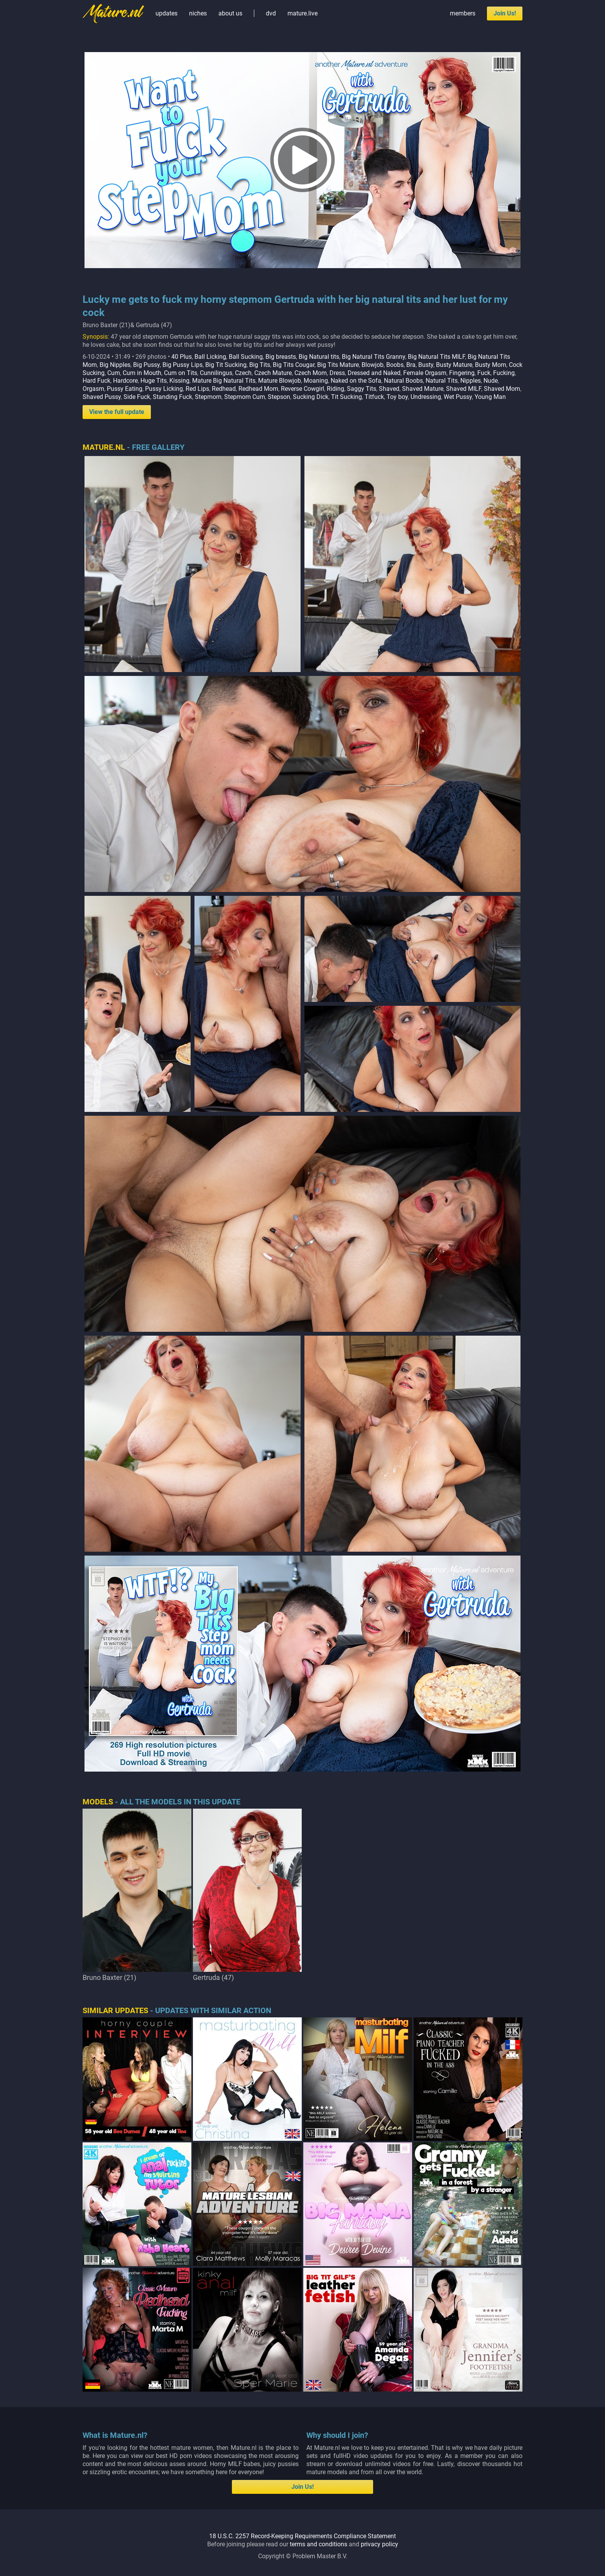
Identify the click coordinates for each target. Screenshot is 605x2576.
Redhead (224, 388)
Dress (337, 373)
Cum (113, 373)
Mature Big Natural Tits (223, 380)
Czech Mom (310, 373)
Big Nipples (115, 364)
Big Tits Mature (338, 364)
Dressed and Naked (374, 373)
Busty (425, 364)
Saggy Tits (361, 388)
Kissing (179, 380)
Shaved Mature (422, 388)
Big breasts (280, 356)
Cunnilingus (216, 373)
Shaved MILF (463, 388)
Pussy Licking (164, 388)
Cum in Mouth (142, 373)
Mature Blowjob (279, 380)
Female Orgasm (424, 373)
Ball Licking (210, 356)
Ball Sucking (246, 356)
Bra (411, 364)
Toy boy (397, 396)
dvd (271, 13)
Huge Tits (153, 380)
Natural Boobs (403, 380)
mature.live (302, 13)
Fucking (504, 373)
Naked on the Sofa (356, 380)
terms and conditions (318, 2544)
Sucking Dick (310, 396)
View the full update (116, 412)
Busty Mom (490, 364)
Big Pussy (146, 364)
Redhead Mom (258, 388)
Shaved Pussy (102, 396)
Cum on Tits (180, 373)
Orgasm (93, 388)
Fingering (462, 373)
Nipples (470, 380)
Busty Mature (454, 364)
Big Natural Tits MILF (436, 356)
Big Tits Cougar (293, 364)
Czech (243, 373)
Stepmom (208, 396)
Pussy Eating (124, 388)
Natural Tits (442, 380)
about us (230, 13)
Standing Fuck (172, 396)
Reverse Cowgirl (302, 388)
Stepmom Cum (244, 396)
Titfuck (374, 396)
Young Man (490, 396)
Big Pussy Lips (182, 364)
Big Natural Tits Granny (373, 356)
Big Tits (259, 364)
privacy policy (379, 2544)
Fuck (483, 373)
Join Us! (504, 13)
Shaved (389, 388)
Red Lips (197, 388)
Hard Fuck (96, 380)
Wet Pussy (458, 396)
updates (166, 13)
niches (198, 13)
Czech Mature (273, 373)
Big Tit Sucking (226, 364)
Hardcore (125, 380)
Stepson (279, 396)
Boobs (395, 364)
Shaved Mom (502, 388)
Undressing (426, 396)
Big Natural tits (319, 356)
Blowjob (373, 364)
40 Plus (181, 356)
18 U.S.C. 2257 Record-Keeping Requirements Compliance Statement (302, 2536)
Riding (335, 388)
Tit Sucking (346, 396)
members (462, 13)
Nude (490, 380)
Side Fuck (136, 396)
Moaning (316, 380)
